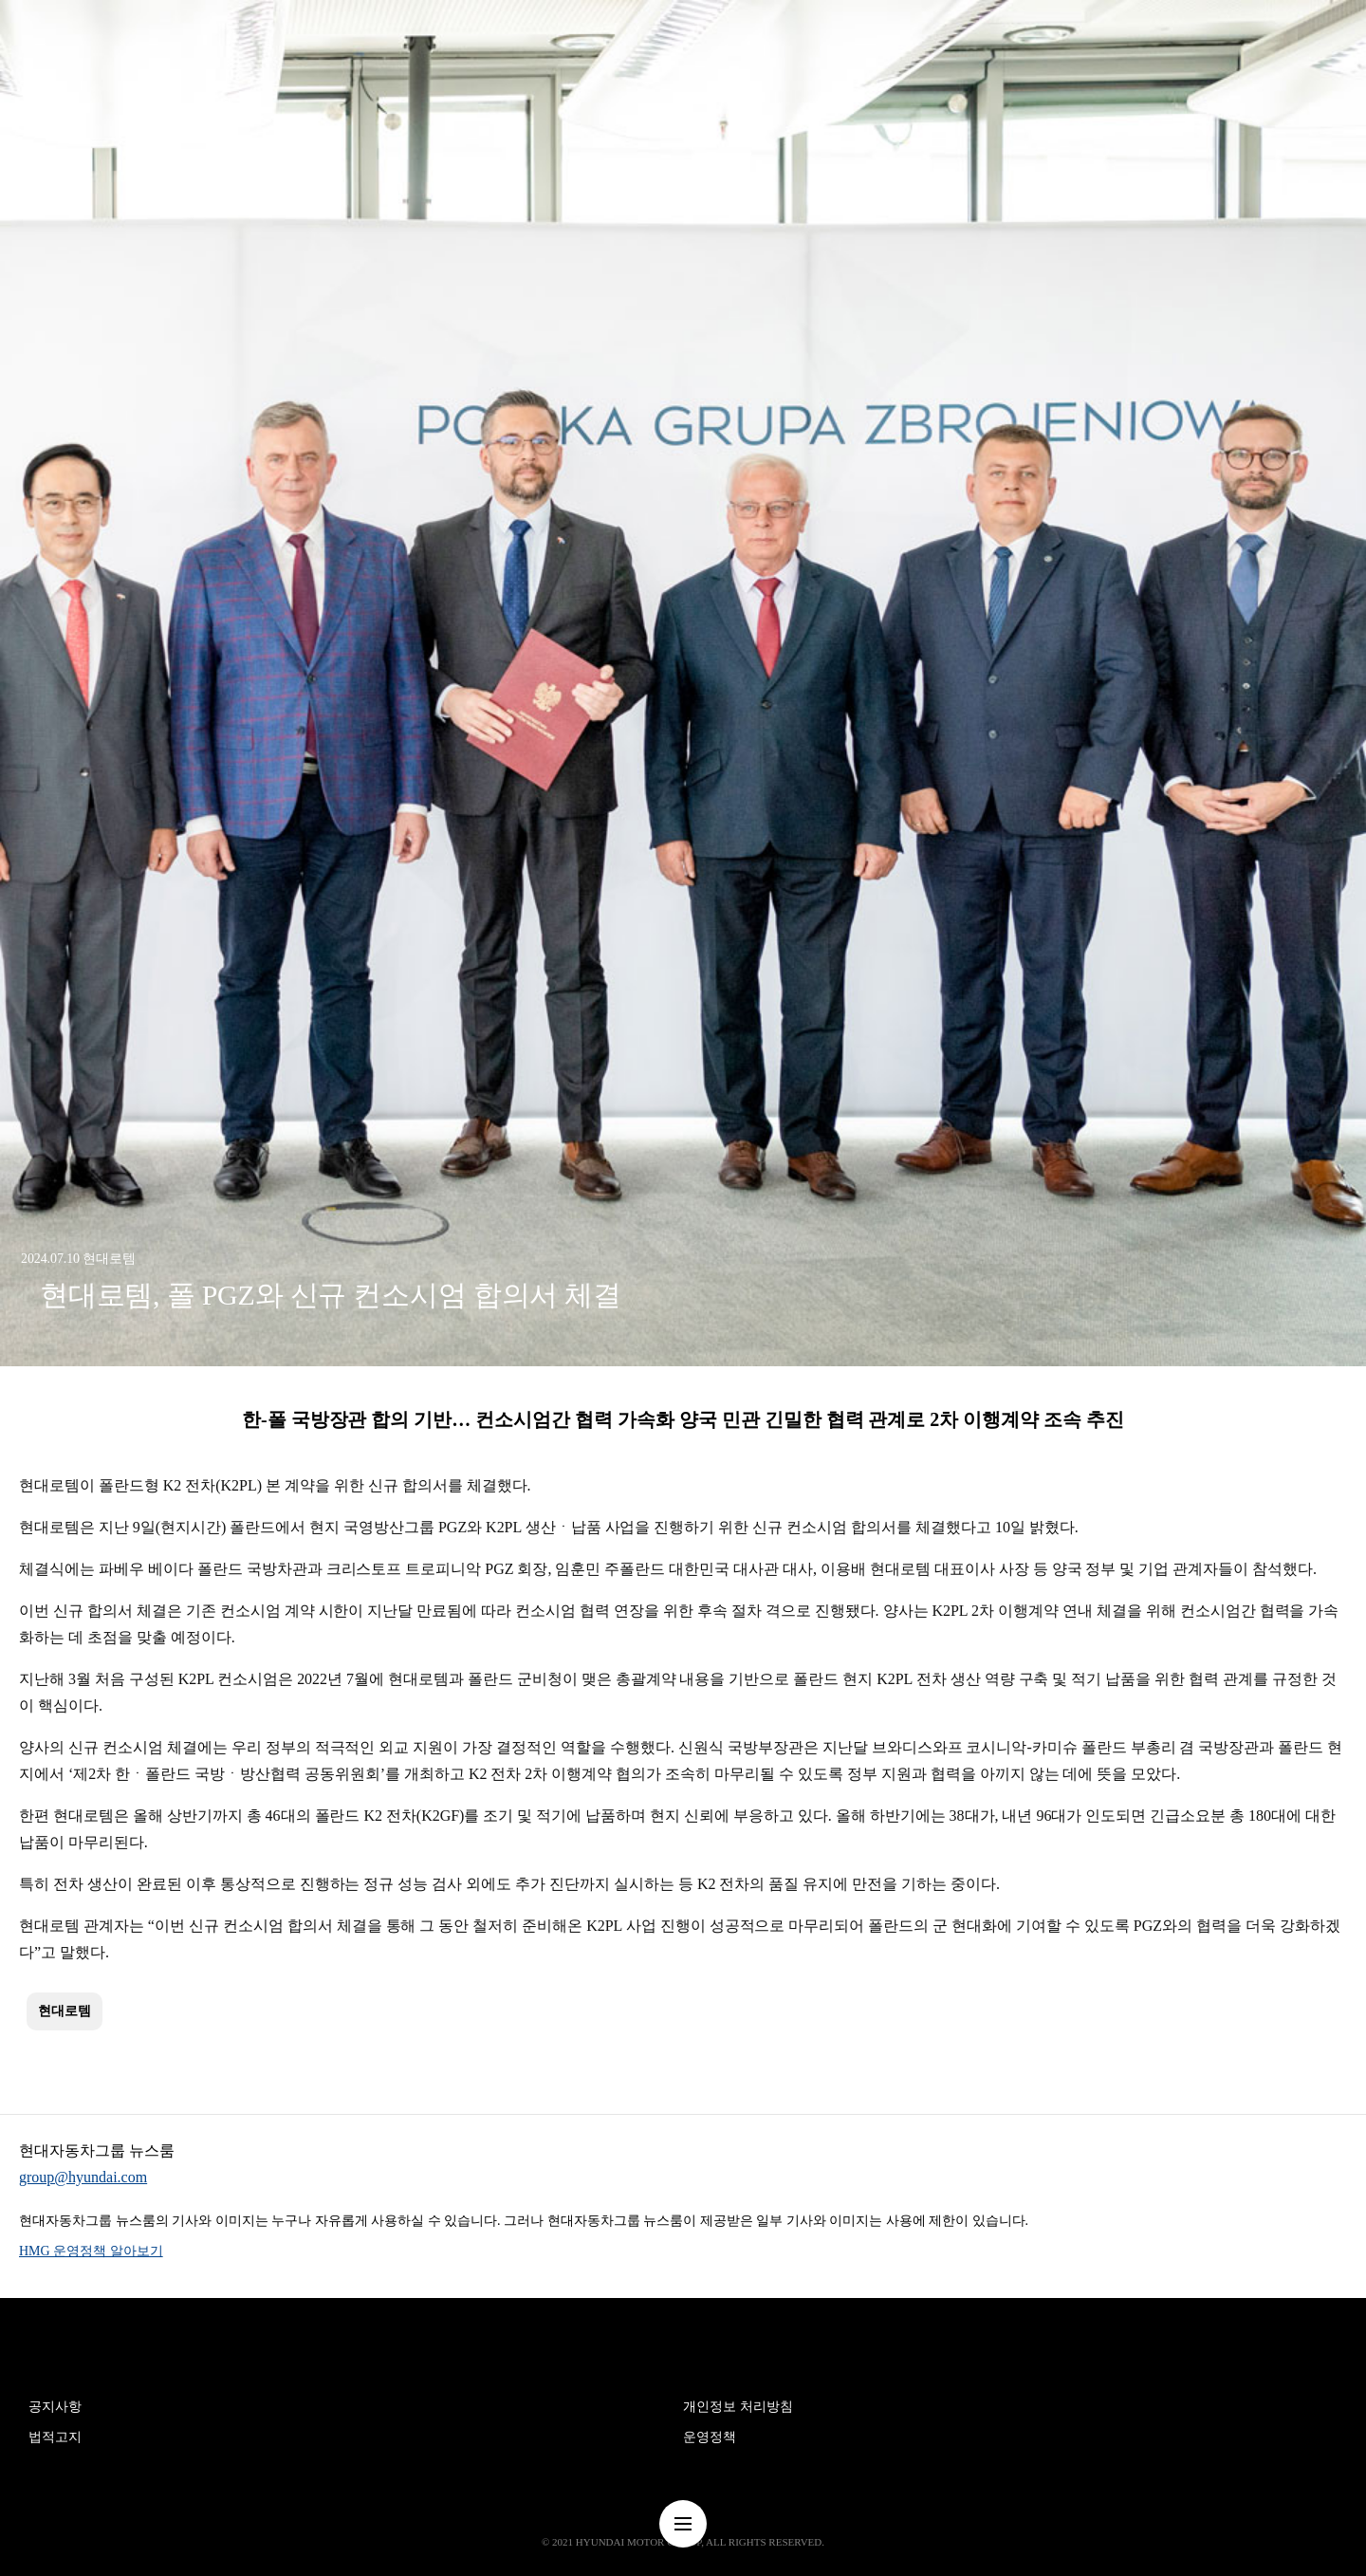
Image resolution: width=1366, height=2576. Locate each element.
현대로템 (64, 2011)
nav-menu (683, 2524)
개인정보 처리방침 (738, 2407)
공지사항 (55, 2407)
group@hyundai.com (83, 2177)
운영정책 (709, 2437)
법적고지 (55, 2437)
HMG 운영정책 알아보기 (91, 2251)
